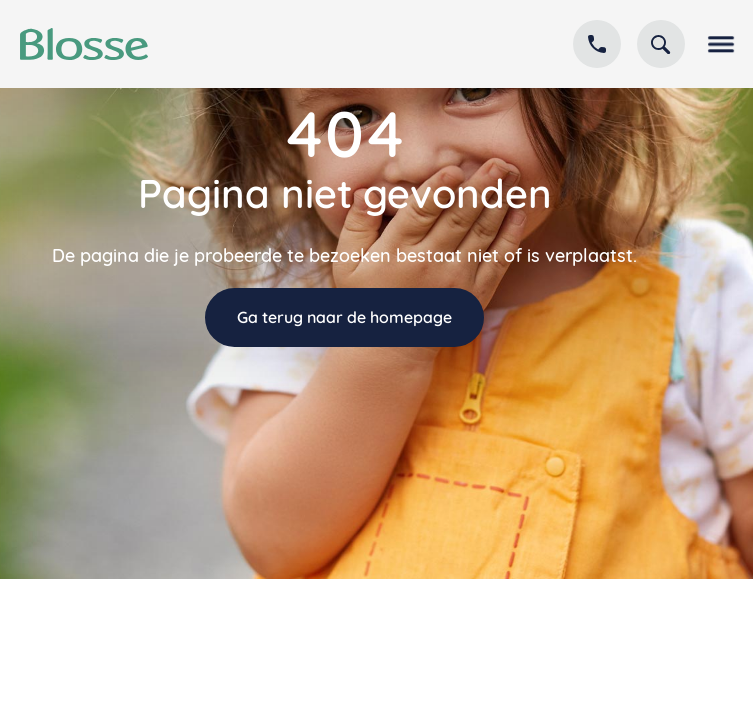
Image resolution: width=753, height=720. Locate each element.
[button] (717, 44)
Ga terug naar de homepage (344, 317)
